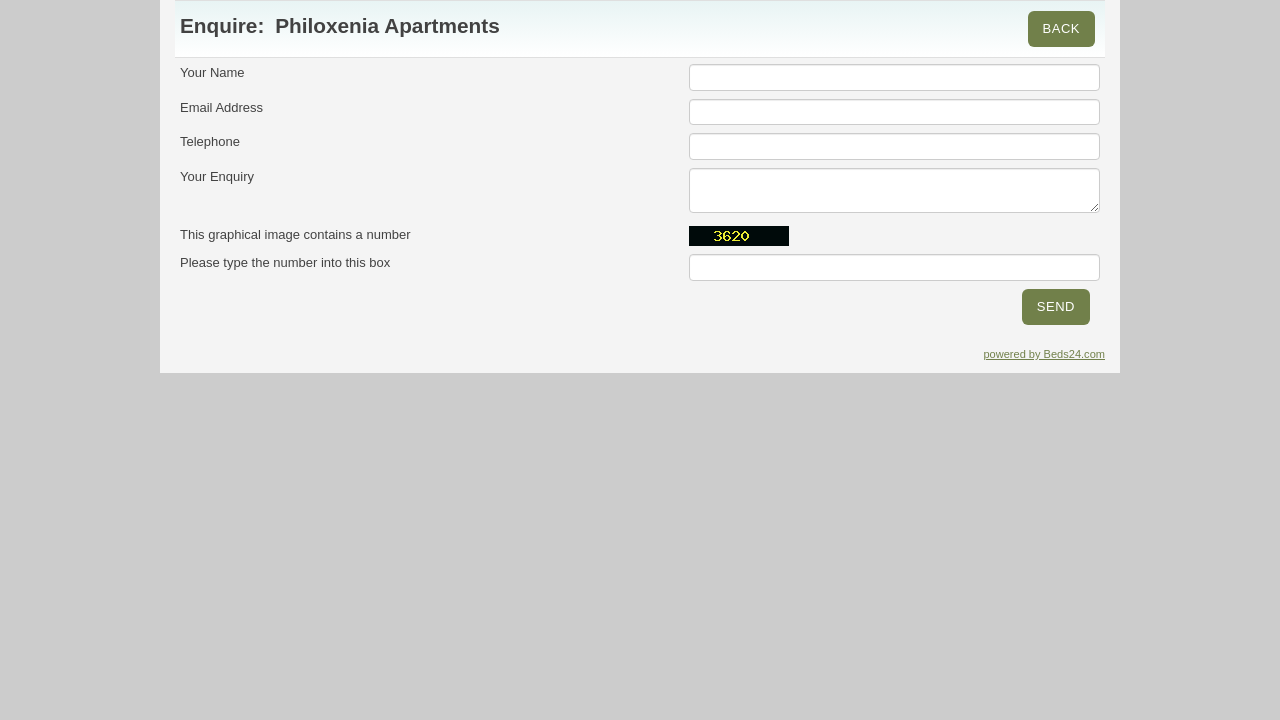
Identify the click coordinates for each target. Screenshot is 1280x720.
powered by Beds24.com (1044, 354)
